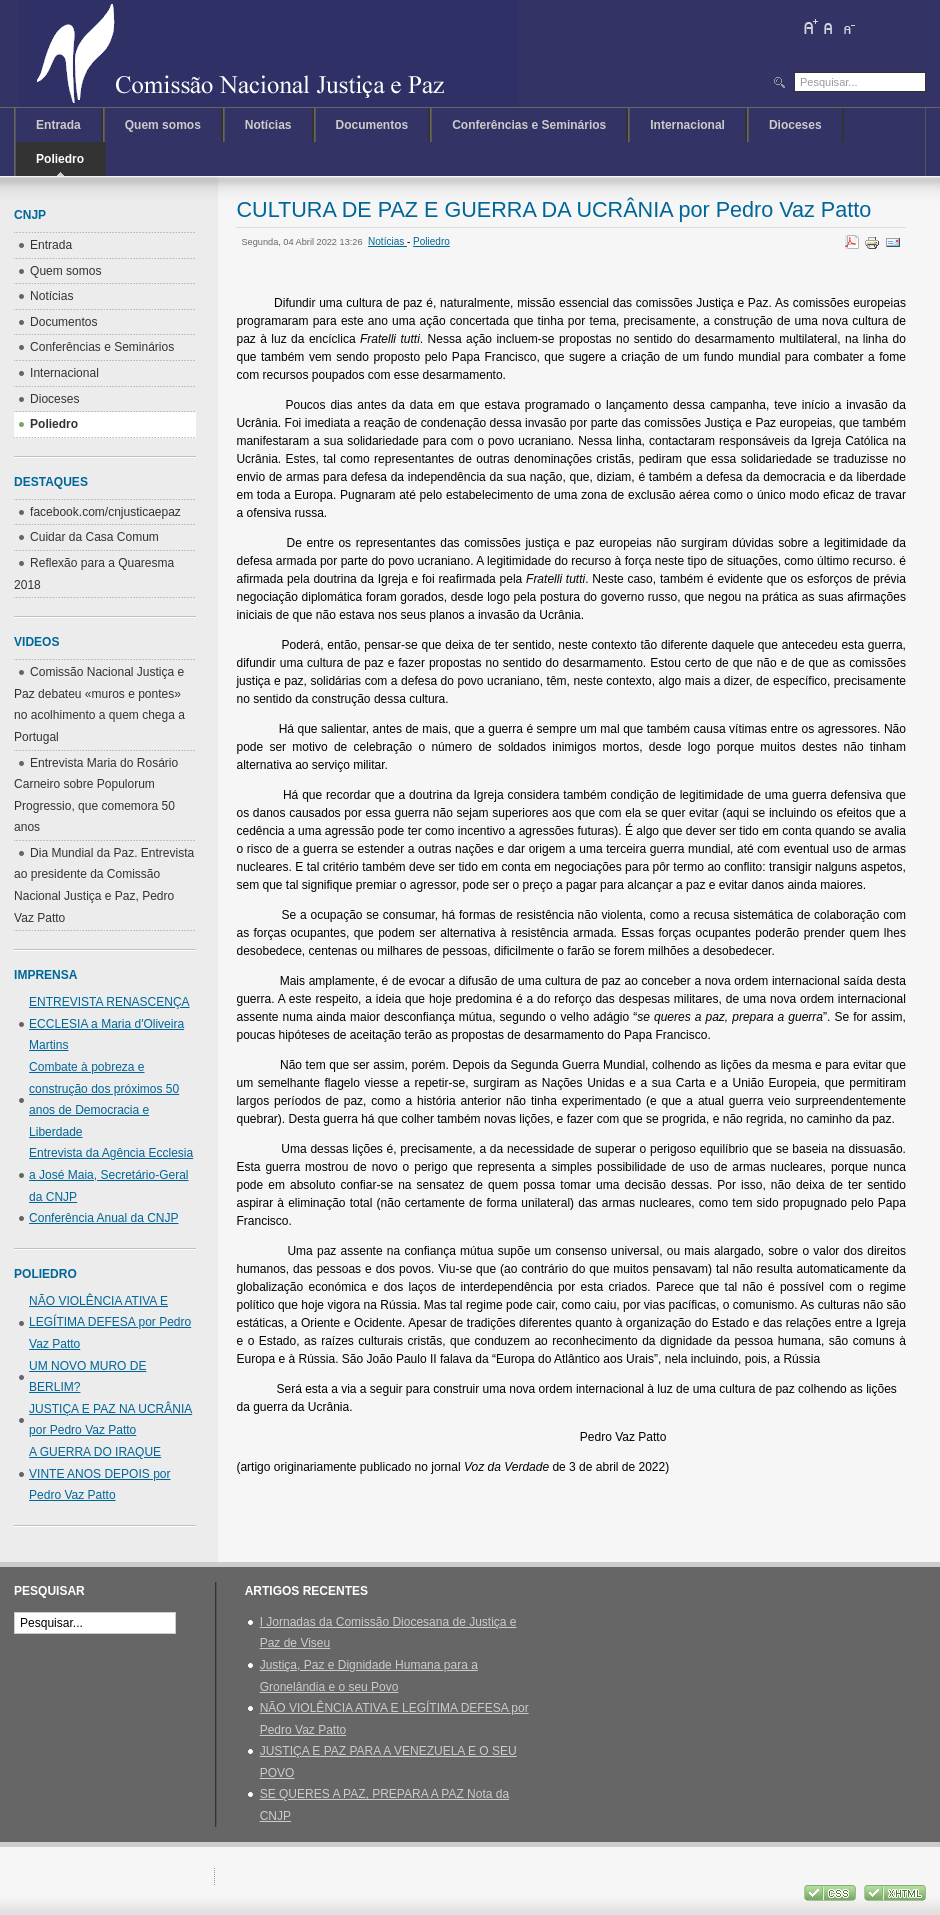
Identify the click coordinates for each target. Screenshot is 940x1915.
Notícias (387, 241)
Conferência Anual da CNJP (103, 1218)
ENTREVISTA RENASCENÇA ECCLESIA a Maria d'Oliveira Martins (109, 1023)
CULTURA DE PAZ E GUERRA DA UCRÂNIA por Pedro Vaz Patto (553, 209)
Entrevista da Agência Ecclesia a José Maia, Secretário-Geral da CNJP (111, 1174)
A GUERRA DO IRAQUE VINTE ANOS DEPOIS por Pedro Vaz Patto (99, 1473)
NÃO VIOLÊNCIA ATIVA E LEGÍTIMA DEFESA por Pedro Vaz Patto (110, 1322)
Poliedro (431, 241)
